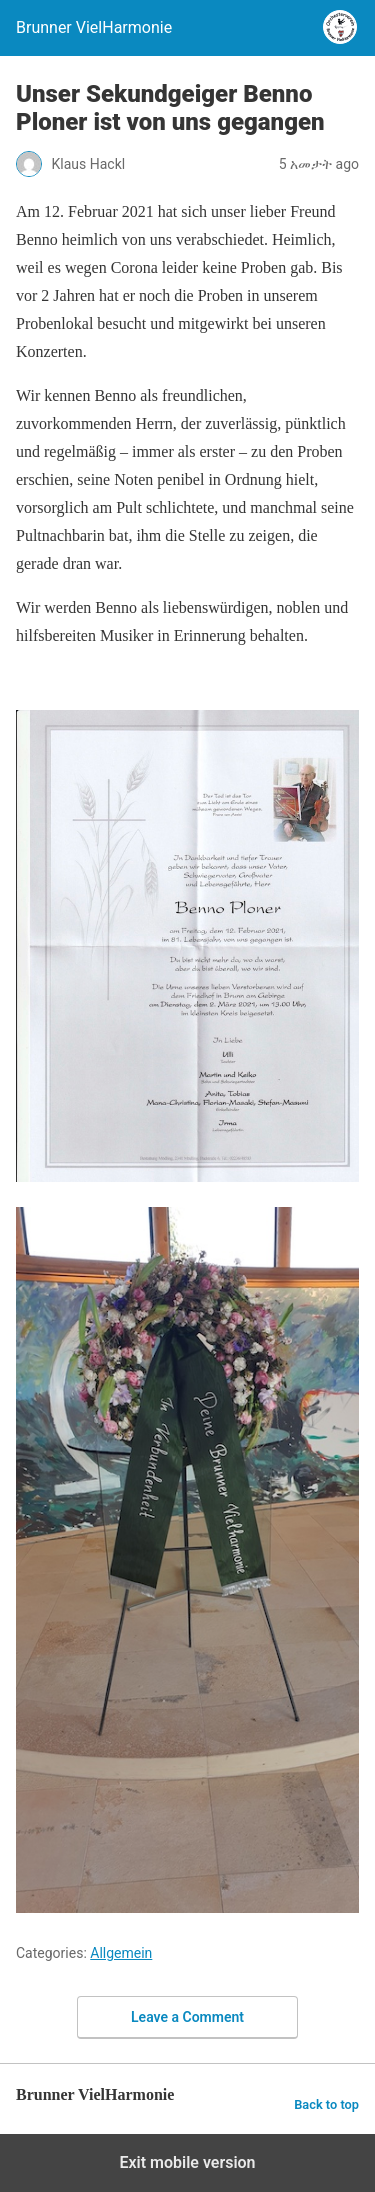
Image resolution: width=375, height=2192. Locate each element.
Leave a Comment (187, 2017)
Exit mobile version (187, 2162)
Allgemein (121, 1953)
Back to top (326, 2104)
